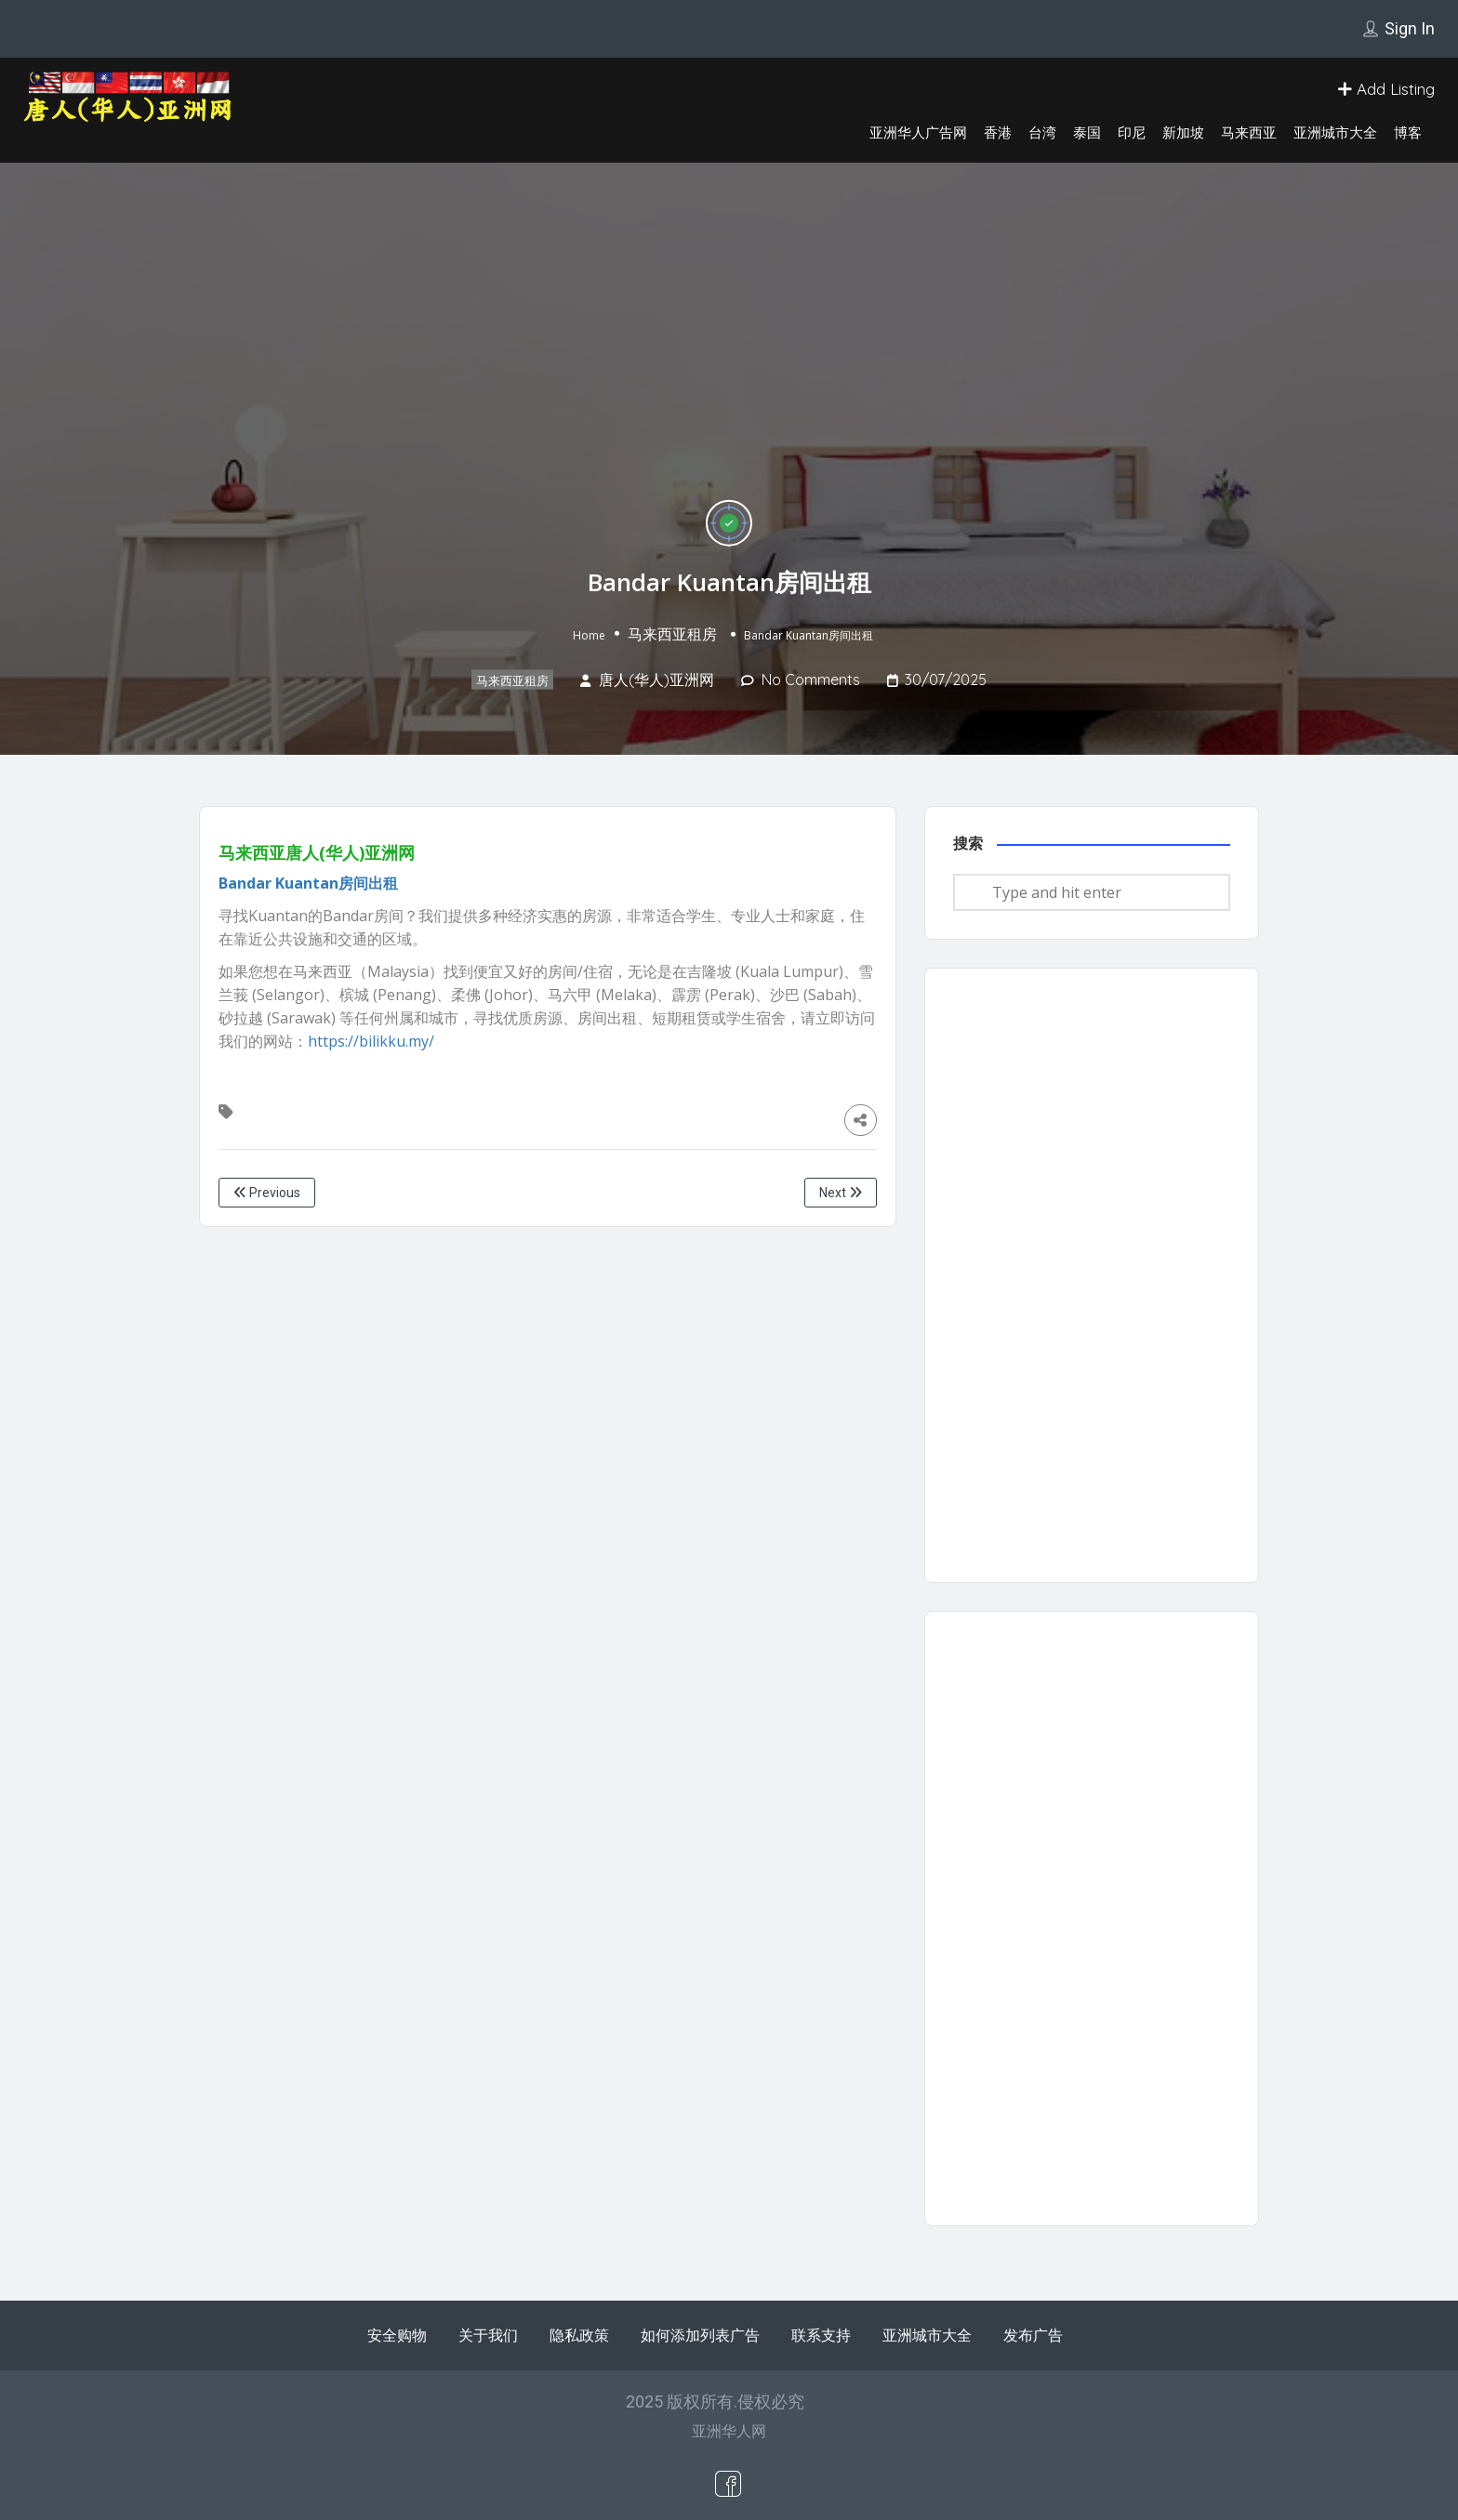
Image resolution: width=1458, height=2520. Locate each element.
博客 (1408, 132)
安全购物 (397, 2335)
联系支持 (821, 2335)
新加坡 (1183, 132)
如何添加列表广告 (700, 2335)
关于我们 (488, 2335)
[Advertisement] (1091, 1275)
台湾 (1042, 132)
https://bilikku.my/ (371, 1041)
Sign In (1410, 28)
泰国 (1087, 132)
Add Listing (1386, 89)
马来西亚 (1249, 132)
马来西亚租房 (672, 634)
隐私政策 (579, 2335)
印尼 (1132, 132)
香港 (998, 132)
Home (589, 635)
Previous (266, 1192)
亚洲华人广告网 (918, 132)
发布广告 (1033, 2335)
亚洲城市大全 (1335, 132)
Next (840, 1192)
